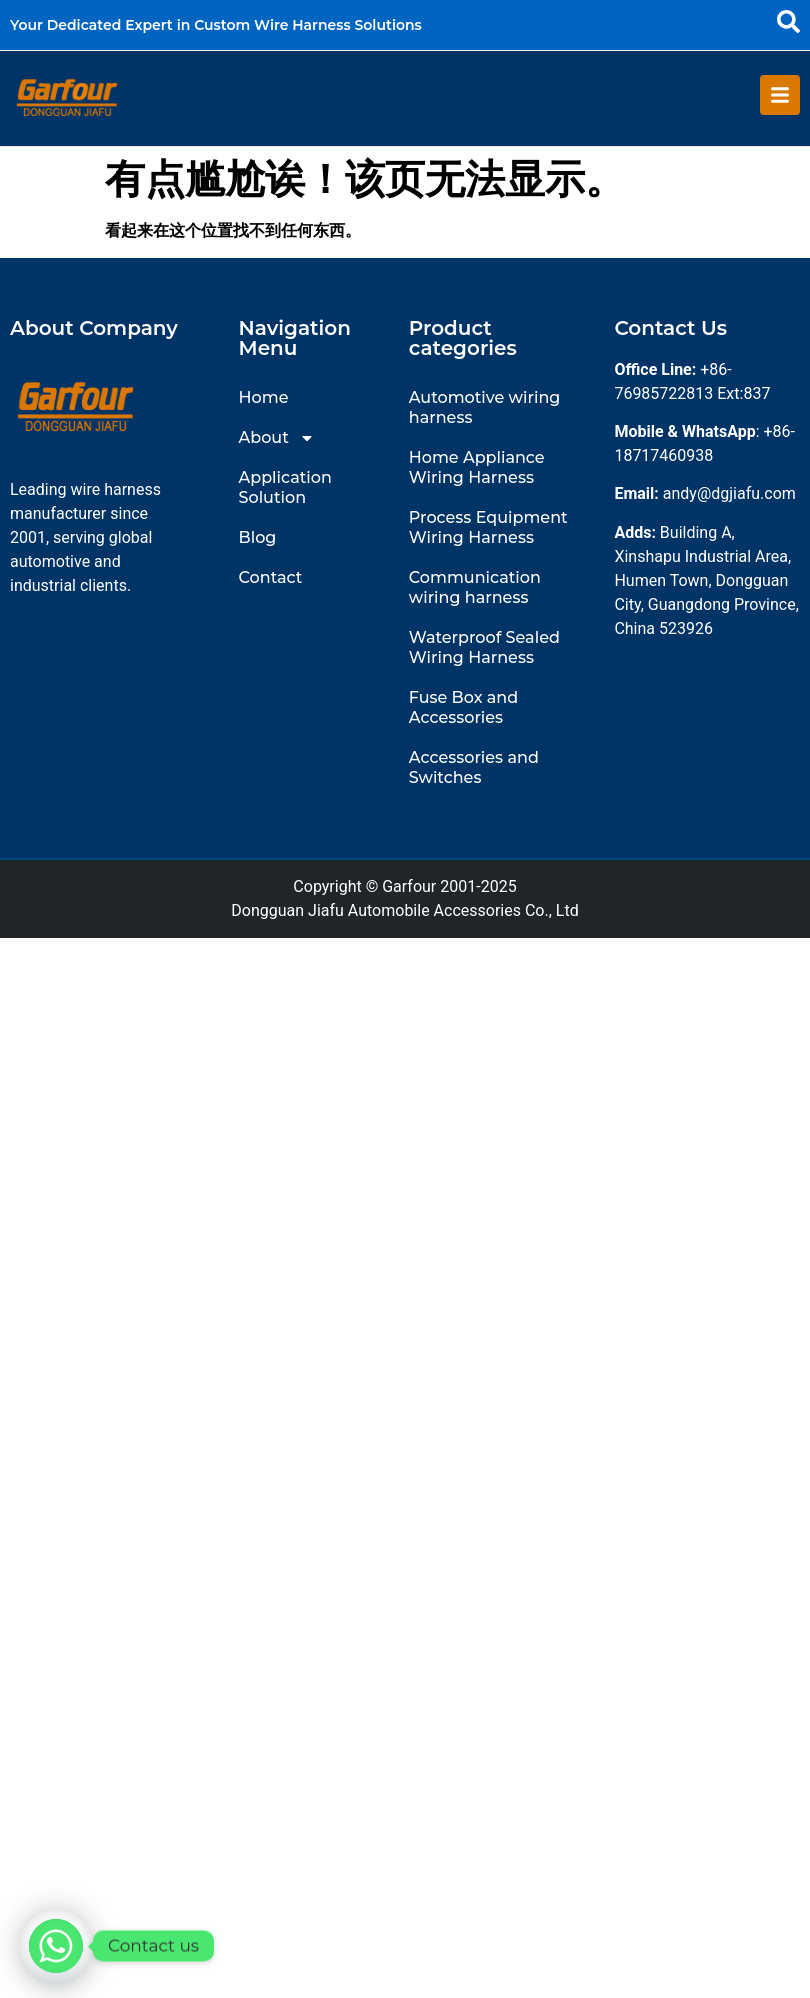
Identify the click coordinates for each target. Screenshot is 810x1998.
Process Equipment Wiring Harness (488, 526)
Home (264, 396)
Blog (258, 536)
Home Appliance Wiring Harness (477, 466)
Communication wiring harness (475, 586)
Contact (271, 576)
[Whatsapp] (56, 1946)
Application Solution (285, 486)
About (277, 437)
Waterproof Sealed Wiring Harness (484, 646)
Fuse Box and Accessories (463, 706)
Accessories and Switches (474, 766)
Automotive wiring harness (485, 406)
